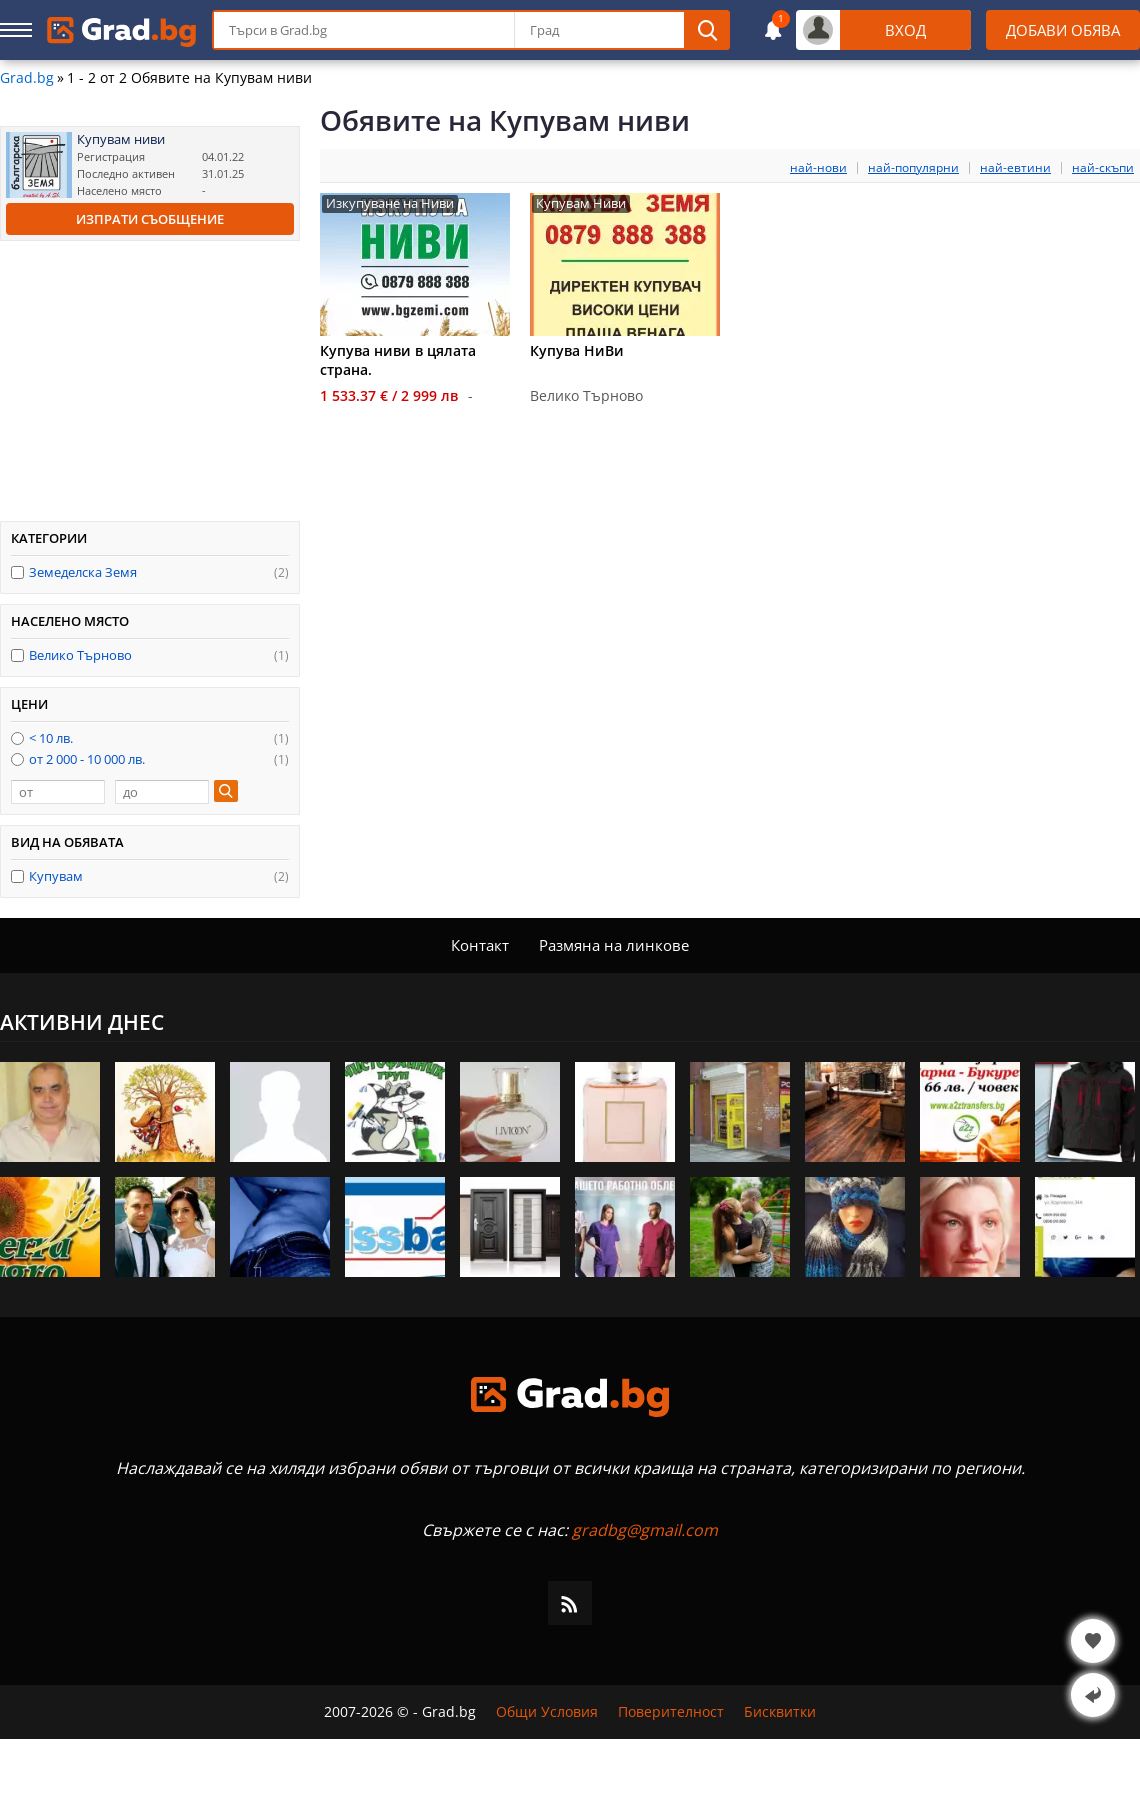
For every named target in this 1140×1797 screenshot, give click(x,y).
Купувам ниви (121, 139)
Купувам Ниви (581, 203)
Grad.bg (27, 78)
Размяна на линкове (614, 945)
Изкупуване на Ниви (390, 203)
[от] (58, 792)
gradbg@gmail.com (645, 1530)
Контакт (480, 945)
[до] (162, 792)
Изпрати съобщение (150, 219)
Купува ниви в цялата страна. (398, 360)
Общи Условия (547, 1712)
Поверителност (671, 1712)
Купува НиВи (577, 350)
